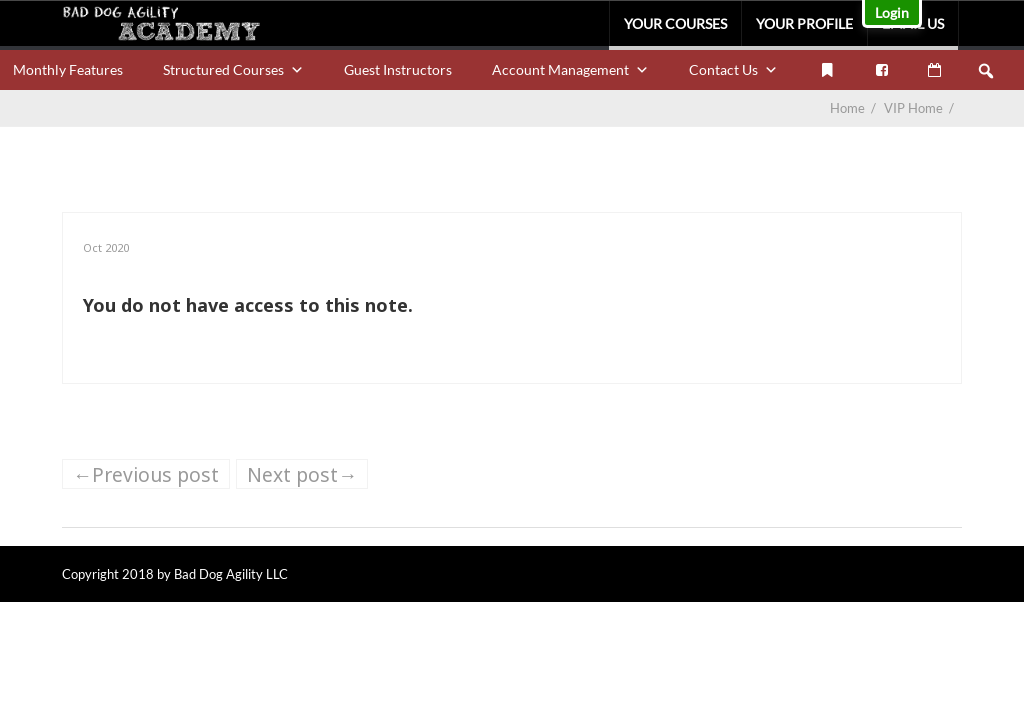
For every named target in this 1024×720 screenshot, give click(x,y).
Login (892, 12)
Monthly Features (68, 69)
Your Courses (675, 23)
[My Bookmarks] (827, 70)
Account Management (570, 69)
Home (847, 108)
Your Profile (804, 23)
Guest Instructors (398, 69)
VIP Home (920, 108)
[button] (986, 71)
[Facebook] (882, 70)
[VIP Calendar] (934, 70)
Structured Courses (233, 69)
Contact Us (733, 69)
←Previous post (146, 474)
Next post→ (302, 474)
